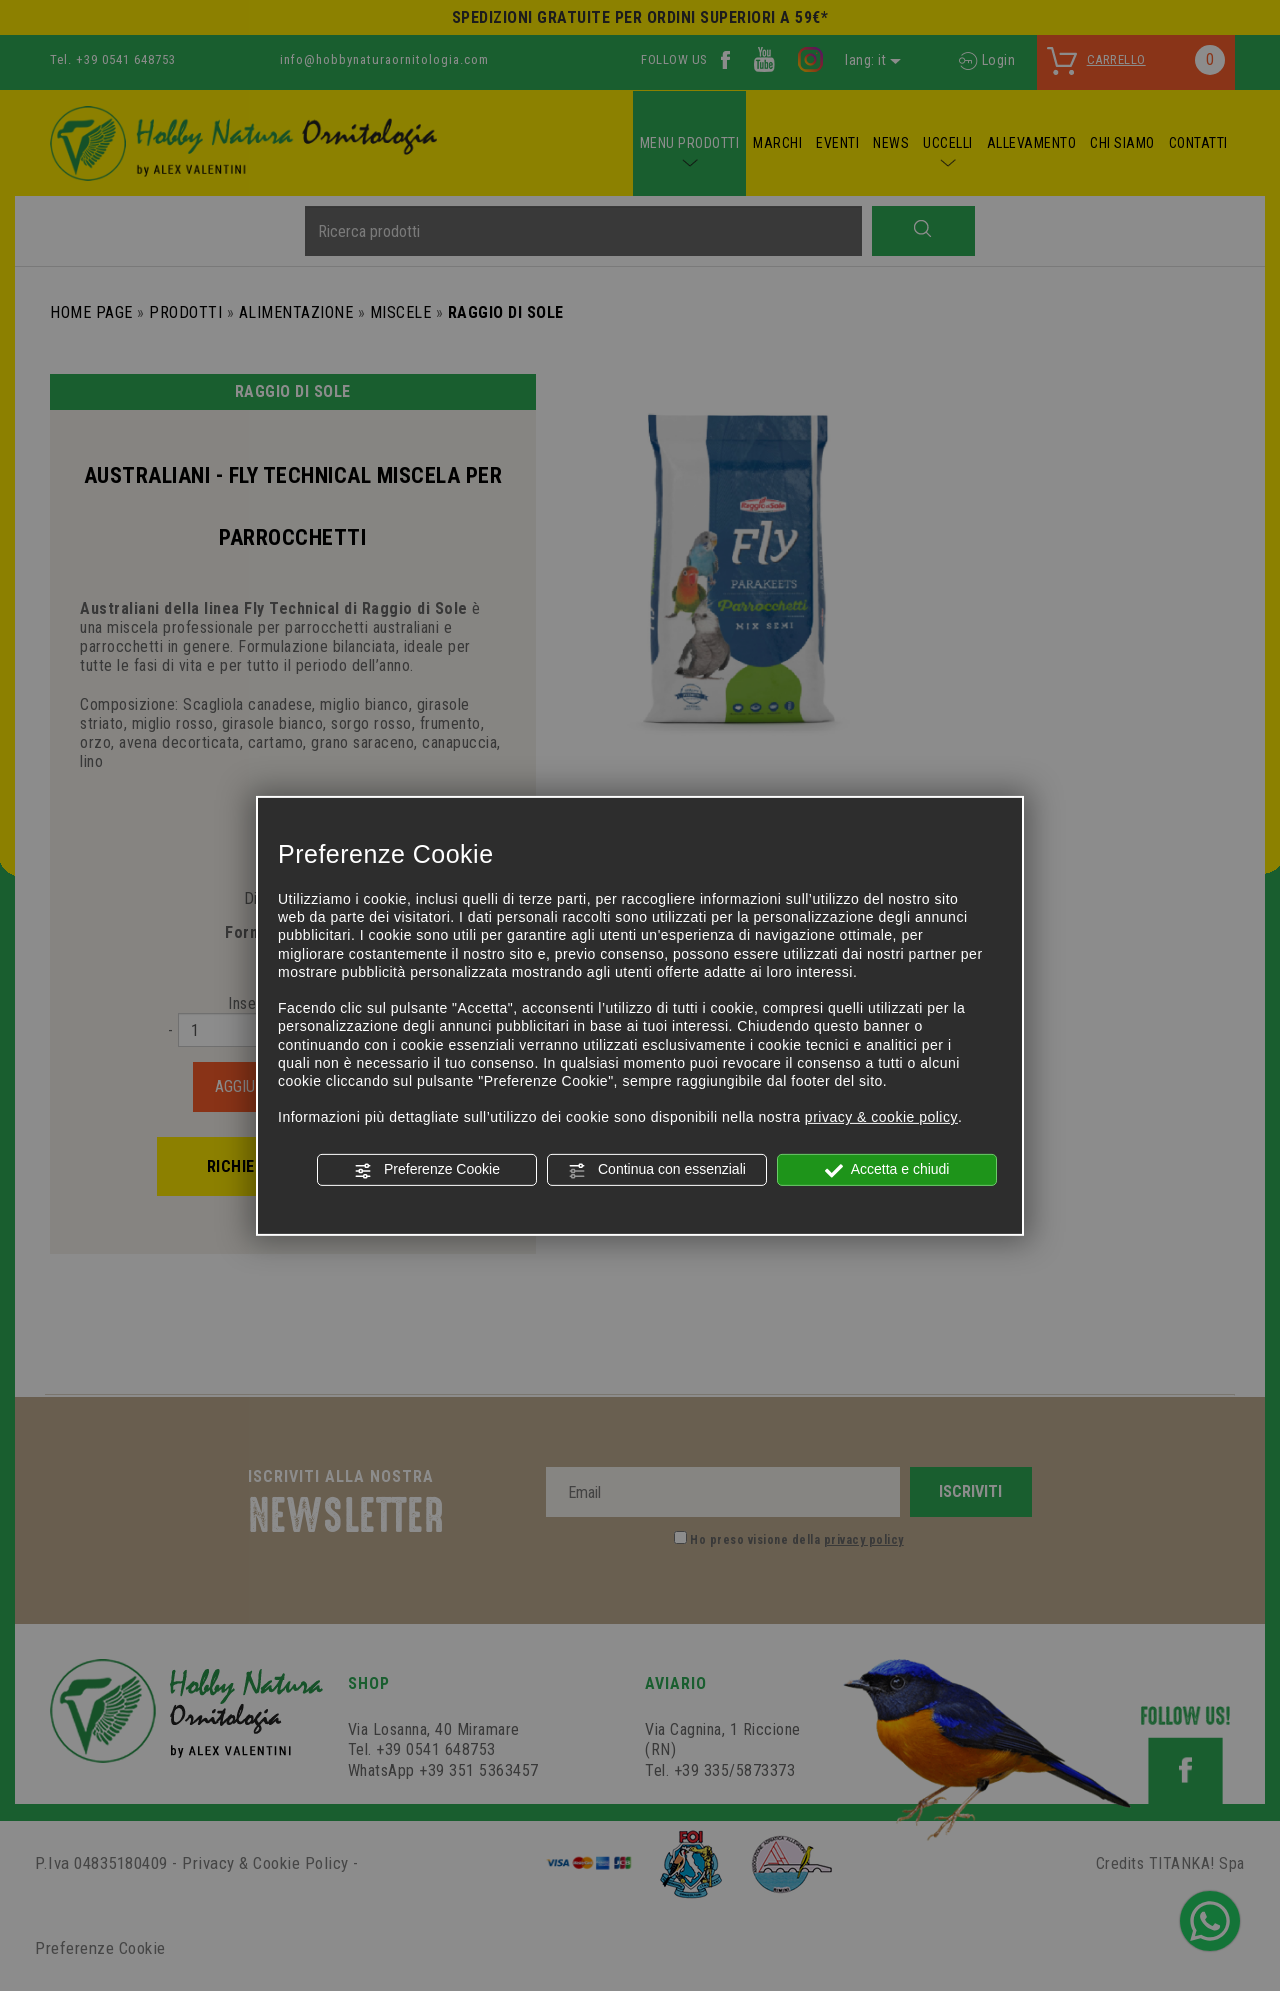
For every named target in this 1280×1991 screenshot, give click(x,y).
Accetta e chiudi (887, 1170)
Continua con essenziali (657, 1170)
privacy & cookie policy (881, 1117)
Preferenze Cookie (427, 1170)
